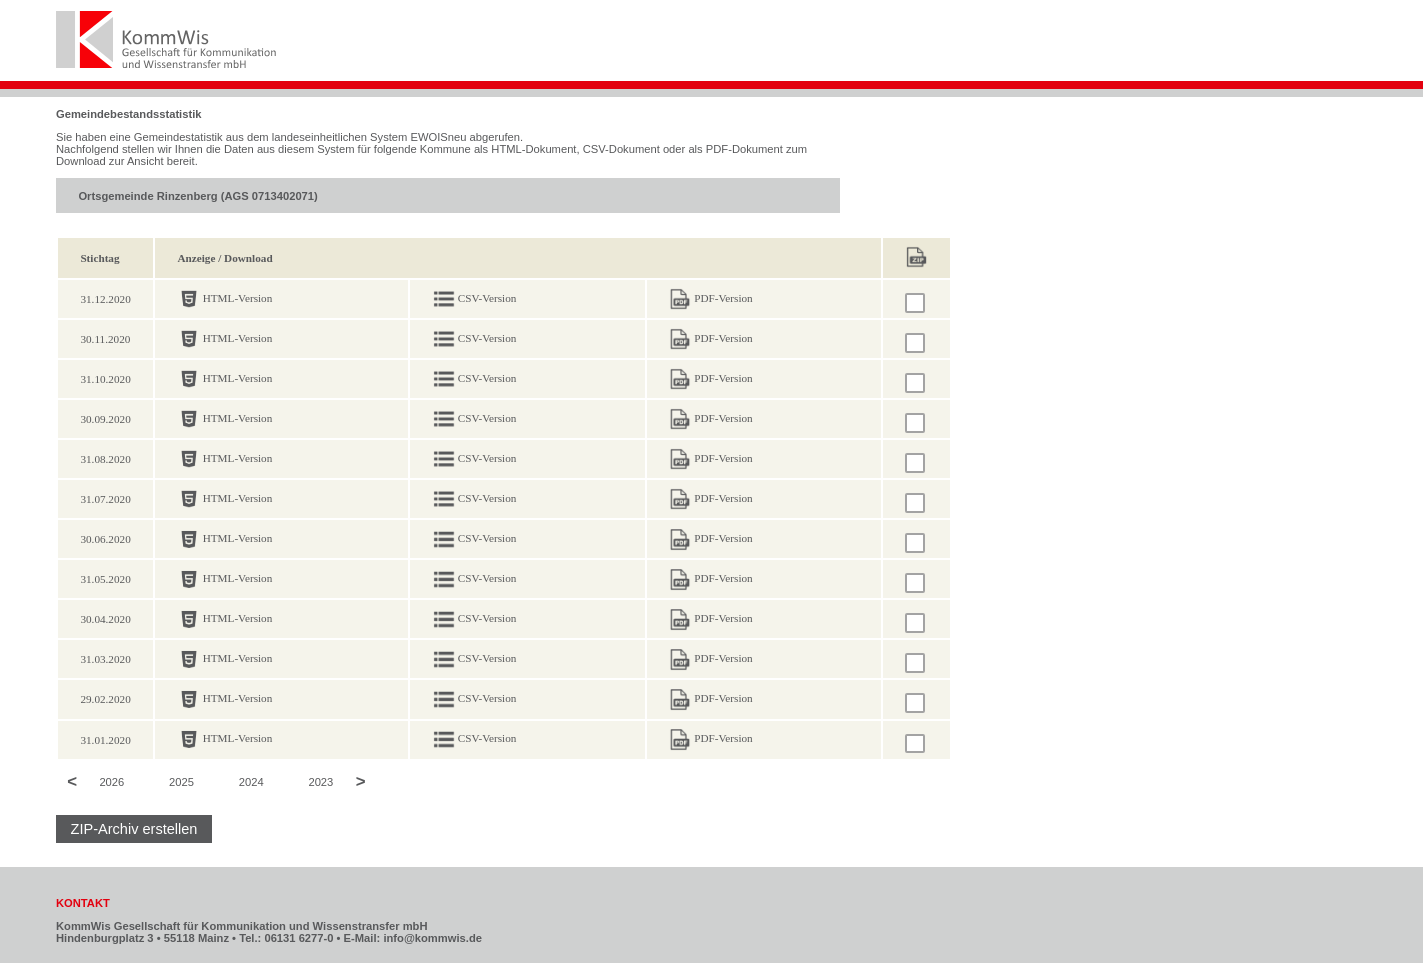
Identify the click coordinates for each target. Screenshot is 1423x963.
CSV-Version (487, 298)
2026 (111, 783)
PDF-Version (723, 298)
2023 (320, 783)
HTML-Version (238, 298)
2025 (181, 783)
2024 (251, 783)
